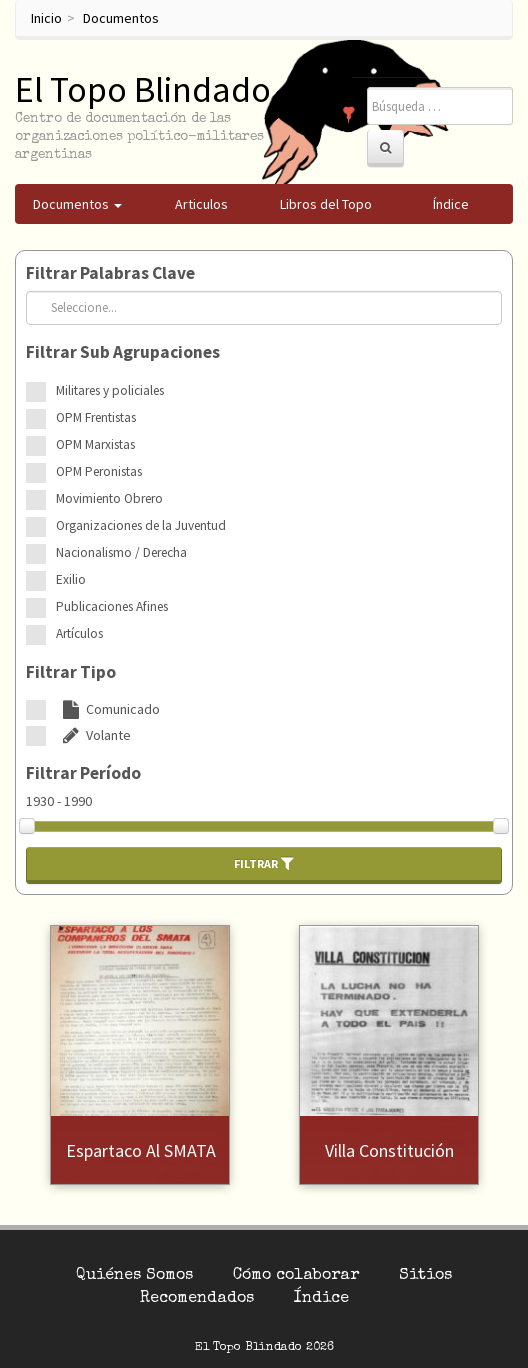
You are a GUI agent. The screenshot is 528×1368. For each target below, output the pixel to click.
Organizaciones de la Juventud (141, 525)
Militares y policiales (110, 390)
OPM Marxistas (95, 444)
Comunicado (108, 709)
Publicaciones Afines (112, 606)
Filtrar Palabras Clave (110, 273)
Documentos (121, 18)
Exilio (71, 579)
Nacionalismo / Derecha (121, 552)
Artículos (79, 633)
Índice (321, 1299)
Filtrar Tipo (71, 672)
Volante (93, 735)
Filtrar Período (83, 773)
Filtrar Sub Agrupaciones (123, 352)
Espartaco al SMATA (141, 1150)
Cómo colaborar (296, 1276)
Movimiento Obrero (109, 498)
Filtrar (264, 863)
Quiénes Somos (134, 1276)
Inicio (46, 18)
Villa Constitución (389, 1150)
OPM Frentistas (96, 417)
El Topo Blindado (143, 89)
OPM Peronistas (99, 471)
